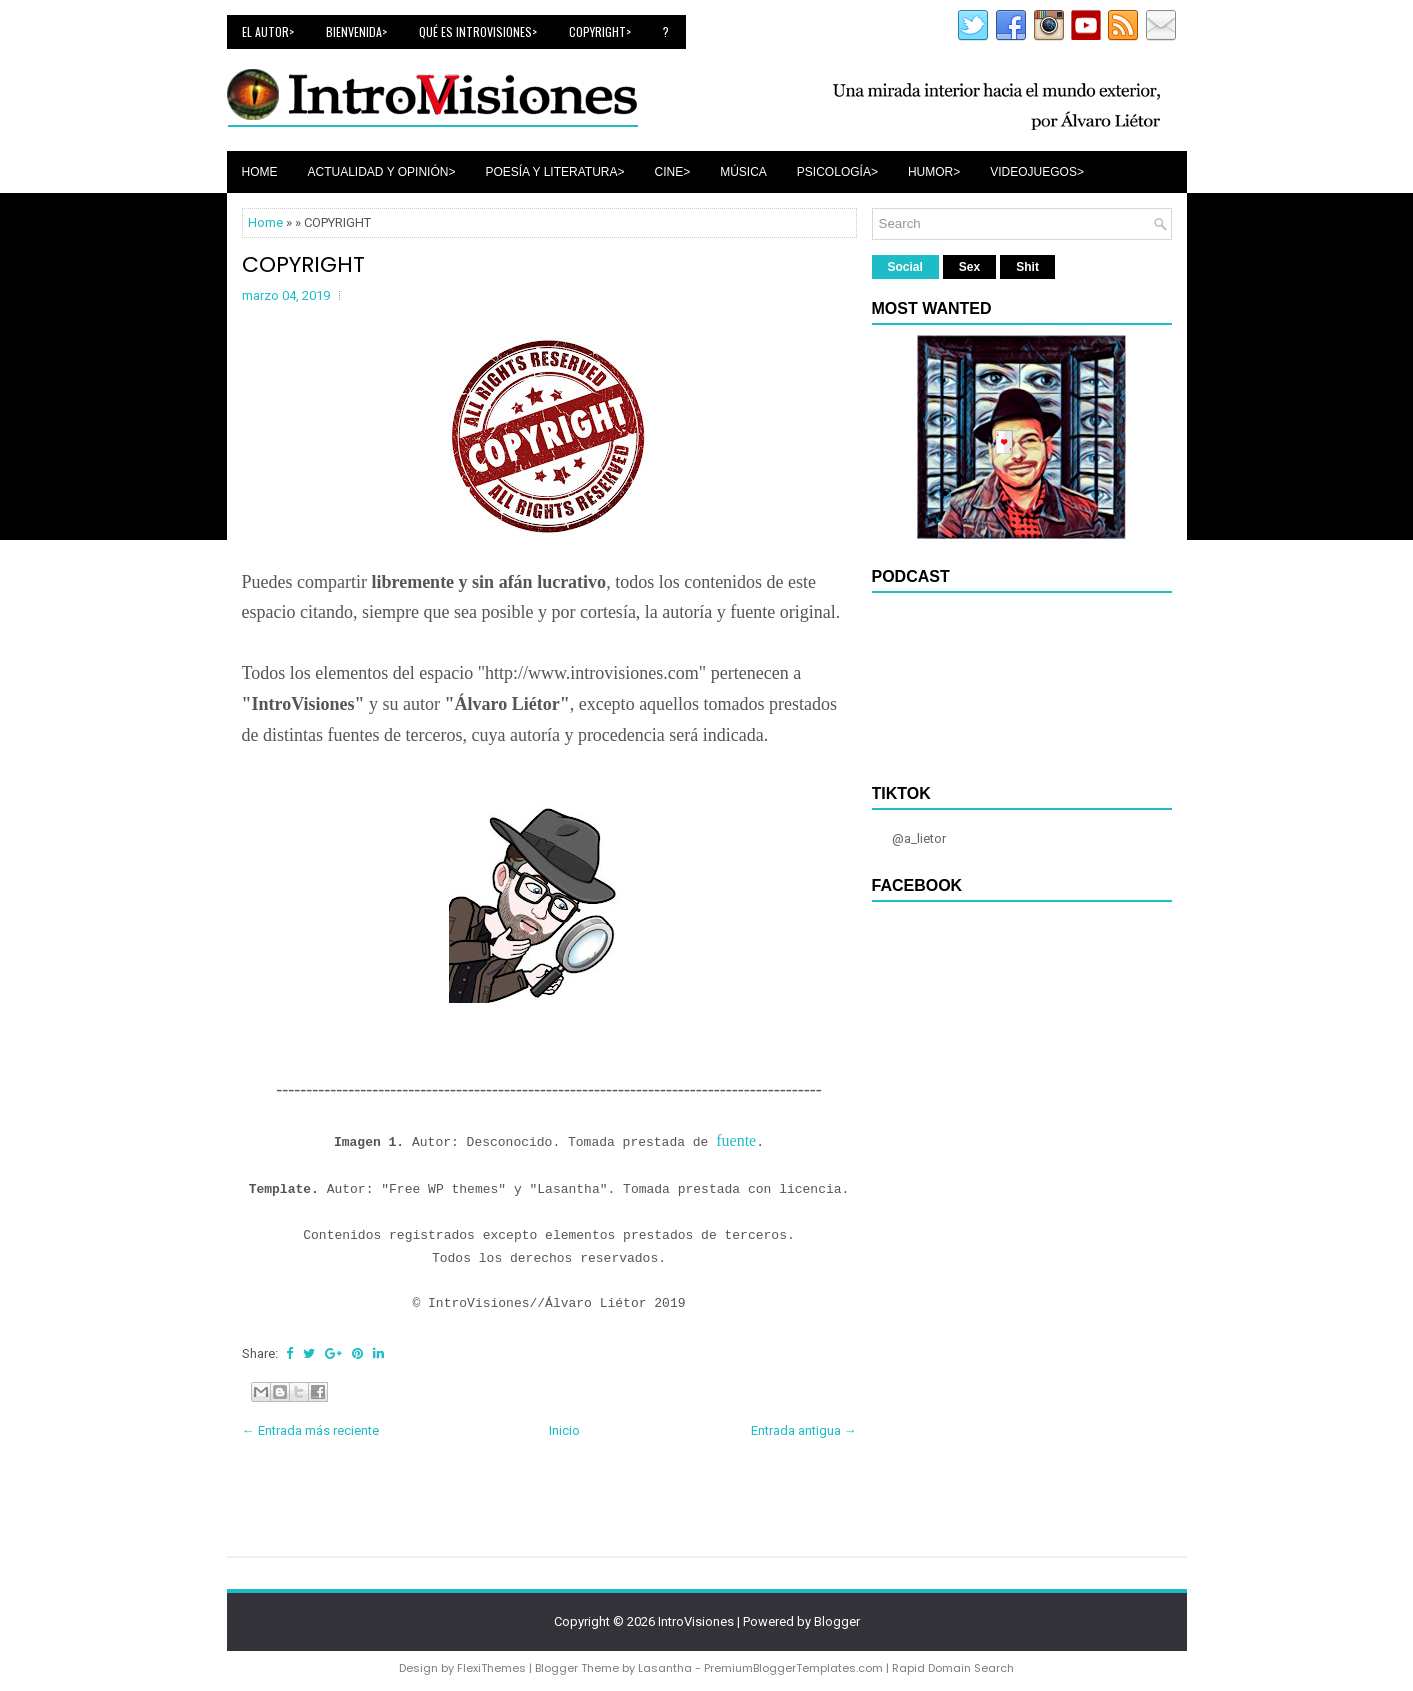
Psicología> (837, 172)
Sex (969, 267)
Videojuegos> (1037, 172)
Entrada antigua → (804, 1430)
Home (260, 172)
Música (743, 172)
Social (905, 267)
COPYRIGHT (303, 265)
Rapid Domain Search (953, 1668)
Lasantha (665, 1668)
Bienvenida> (356, 31)
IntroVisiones (696, 1621)
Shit (1027, 267)
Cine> (673, 172)
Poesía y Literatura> (554, 172)
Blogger (837, 1621)
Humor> (934, 172)
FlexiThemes (491, 1668)
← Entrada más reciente (310, 1430)
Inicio (564, 1430)
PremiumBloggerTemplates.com (793, 1668)
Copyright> (600, 31)
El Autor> (268, 31)
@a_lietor (919, 838)
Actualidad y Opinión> (382, 172)
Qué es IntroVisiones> (478, 31)
